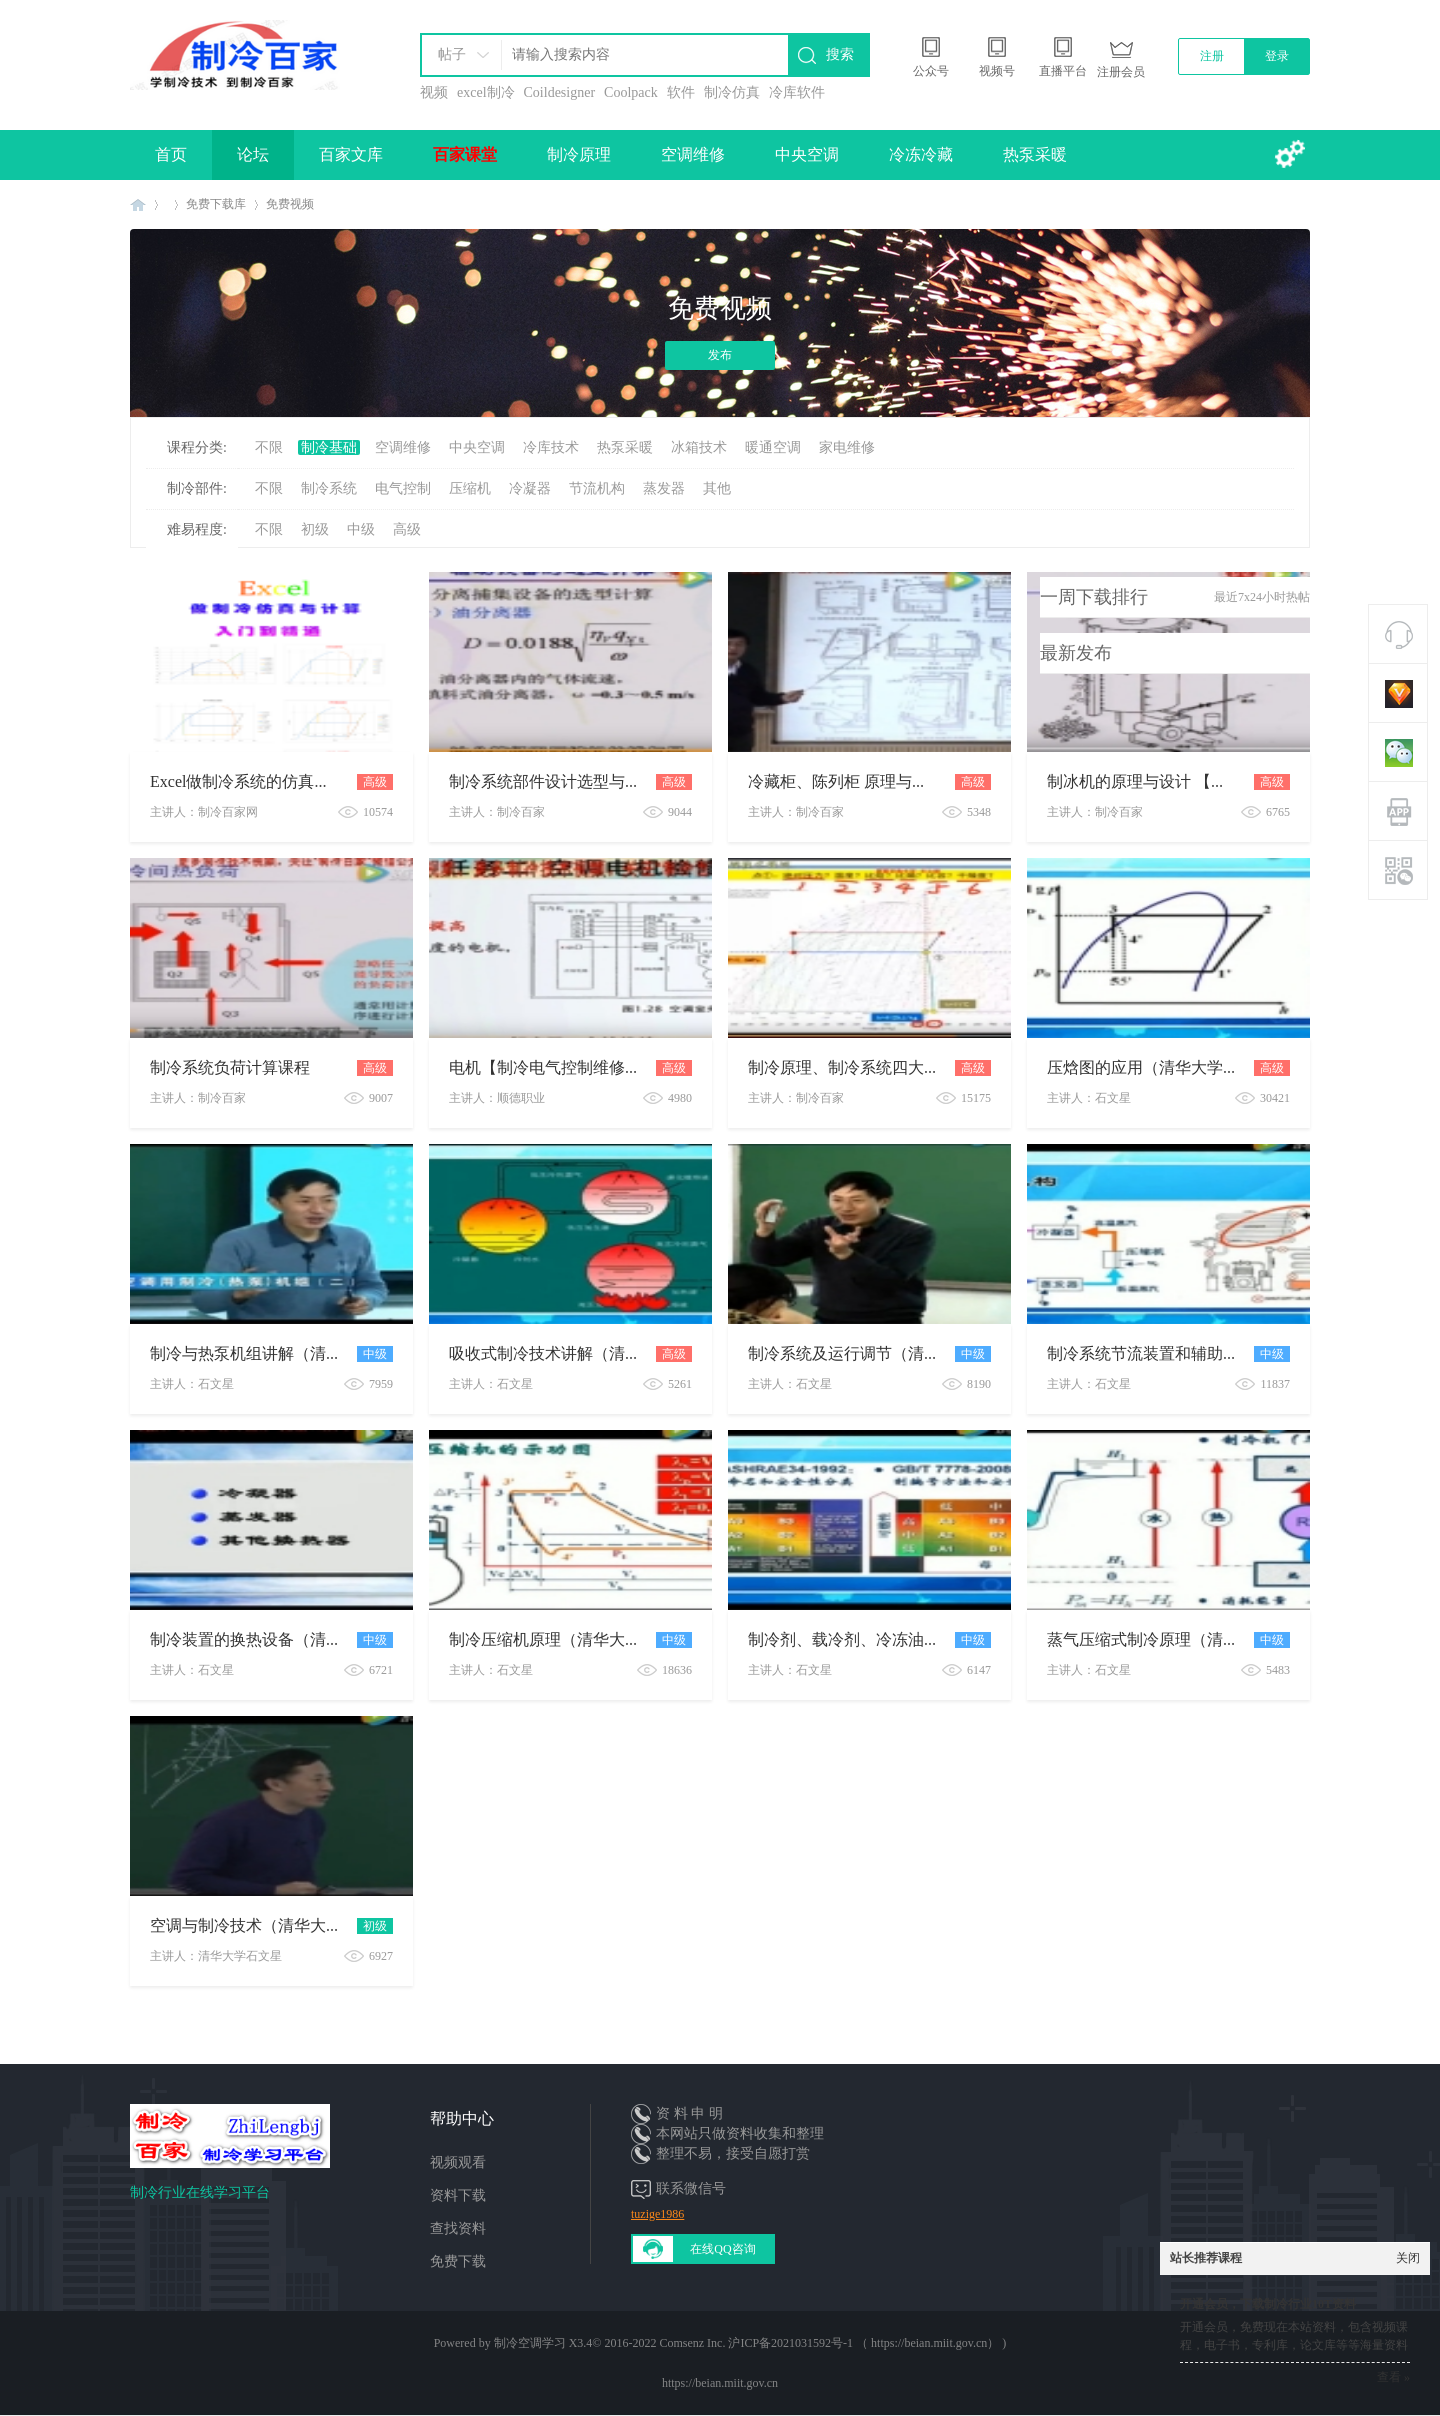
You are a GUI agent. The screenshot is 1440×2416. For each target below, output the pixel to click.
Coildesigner (560, 92)
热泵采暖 (1035, 154)
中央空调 (807, 154)
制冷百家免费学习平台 (138, 204)
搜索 (840, 54)
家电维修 (847, 447)
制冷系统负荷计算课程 (230, 1067)
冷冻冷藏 (921, 154)
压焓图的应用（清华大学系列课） (1167, 1067)
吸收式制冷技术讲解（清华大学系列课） (593, 1353)
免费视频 (290, 204)
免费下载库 (216, 204)
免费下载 (458, 2261)
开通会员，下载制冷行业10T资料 (1268, 2304)
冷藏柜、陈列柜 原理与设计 (846, 781)
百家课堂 (465, 154)
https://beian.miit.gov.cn (720, 2383)
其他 (717, 488)
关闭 (1408, 2258)
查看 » (1393, 2377)
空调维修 (693, 154)
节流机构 (597, 488)
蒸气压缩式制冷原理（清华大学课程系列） (1199, 1639)
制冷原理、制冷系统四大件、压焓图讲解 (892, 1067)
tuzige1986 (657, 2214)
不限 (269, 447)
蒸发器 (664, 488)
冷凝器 (530, 488)
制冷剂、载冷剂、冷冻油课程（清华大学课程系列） (932, 1639)
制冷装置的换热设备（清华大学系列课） (294, 1639)
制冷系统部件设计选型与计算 (553, 781)
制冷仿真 (732, 92)
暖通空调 (773, 447)
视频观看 (458, 2162)
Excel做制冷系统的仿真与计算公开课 (280, 781)
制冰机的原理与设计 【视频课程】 (1169, 781)
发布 (720, 355)
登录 (1277, 56)
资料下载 (458, 2195)
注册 (1212, 56)
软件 (681, 92)
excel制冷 (486, 92)
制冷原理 (579, 154)
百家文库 (351, 154)
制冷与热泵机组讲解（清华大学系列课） (294, 1353)
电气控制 (403, 488)
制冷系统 (329, 488)
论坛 (253, 154)
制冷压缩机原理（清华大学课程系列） (585, 1639)
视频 (434, 92)
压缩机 (470, 488)
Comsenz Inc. (692, 2343)
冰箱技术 (699, 447)
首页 (171, 154)
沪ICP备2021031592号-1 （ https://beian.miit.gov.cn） (863, 2343)
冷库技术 (551, 447)
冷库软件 (797, 92)
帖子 (452, 54)
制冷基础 (329, 447)
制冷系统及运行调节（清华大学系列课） (892, 1353)
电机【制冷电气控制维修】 (545, 1067)
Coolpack (631, 92)
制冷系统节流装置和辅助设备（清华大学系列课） (1223, 1353)
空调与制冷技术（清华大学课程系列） (286, 1925)
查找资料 (458, 2228)
